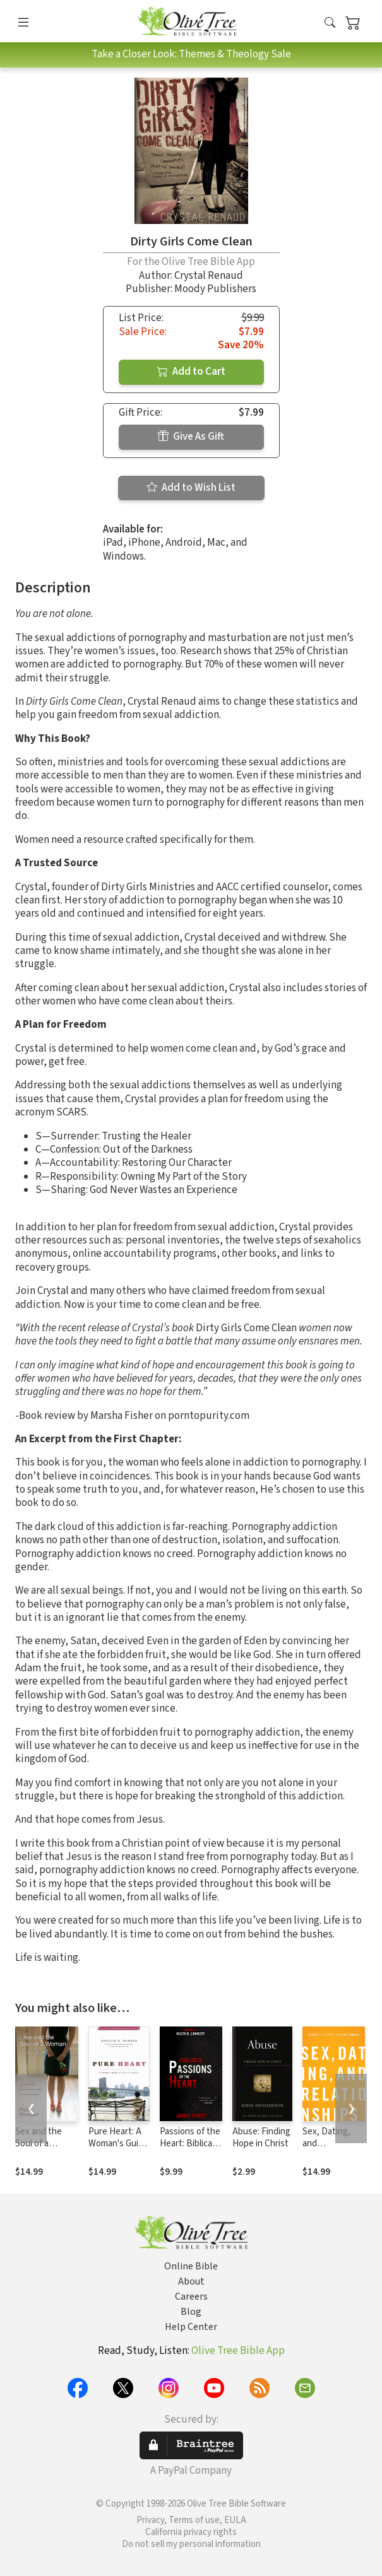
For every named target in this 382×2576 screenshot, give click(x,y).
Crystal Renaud (208, 275)
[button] (330, 23)
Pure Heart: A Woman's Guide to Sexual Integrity (118, 2149)
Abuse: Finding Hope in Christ (261, 2137)
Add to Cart (191, 371)
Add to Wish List (191, 487)
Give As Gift (191, 436)
